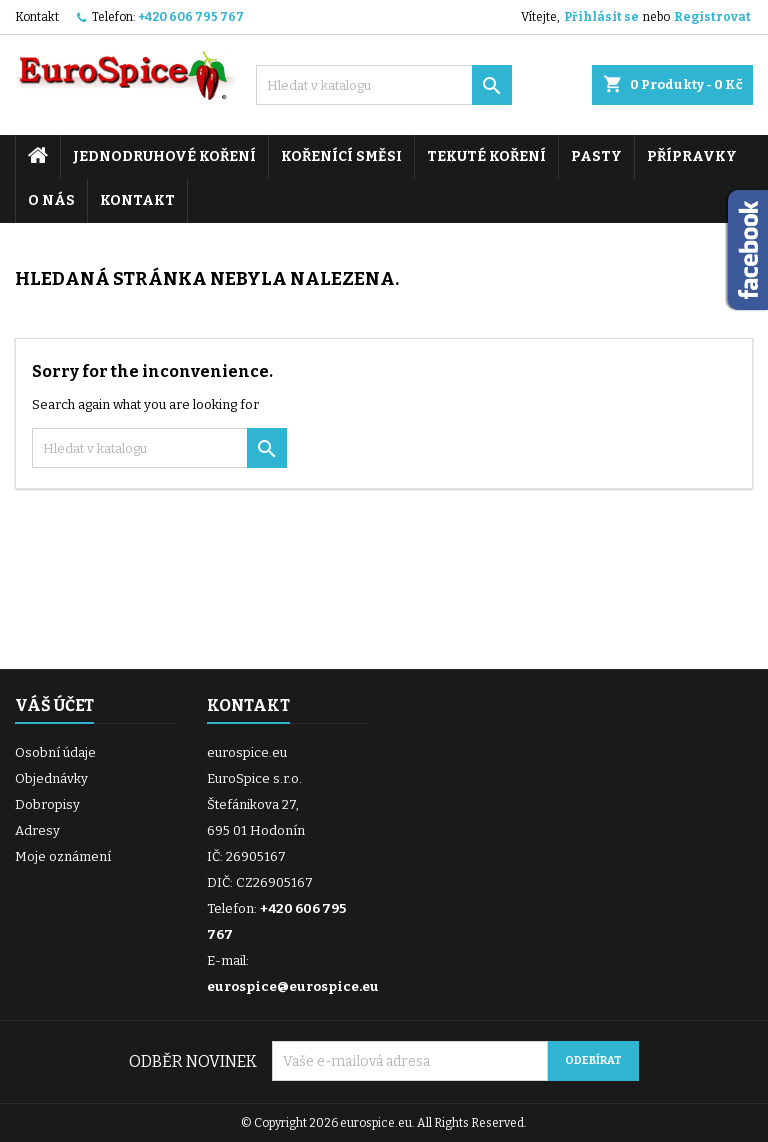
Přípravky (692, 156)
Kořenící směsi (341, 156)
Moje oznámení (63, 856)
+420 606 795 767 (191, 17)
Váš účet (54, 705)
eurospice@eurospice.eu (293, 986)
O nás (51, 200)
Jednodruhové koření (164, 156)
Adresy (37, 830)
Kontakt (37, 17)
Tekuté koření (486, 156)
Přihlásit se (601, 17)
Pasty (596, 156)
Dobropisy (47, 804)
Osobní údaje (55, 752)
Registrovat (712, 17)
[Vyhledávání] (384, 85)
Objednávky (51, 778)
